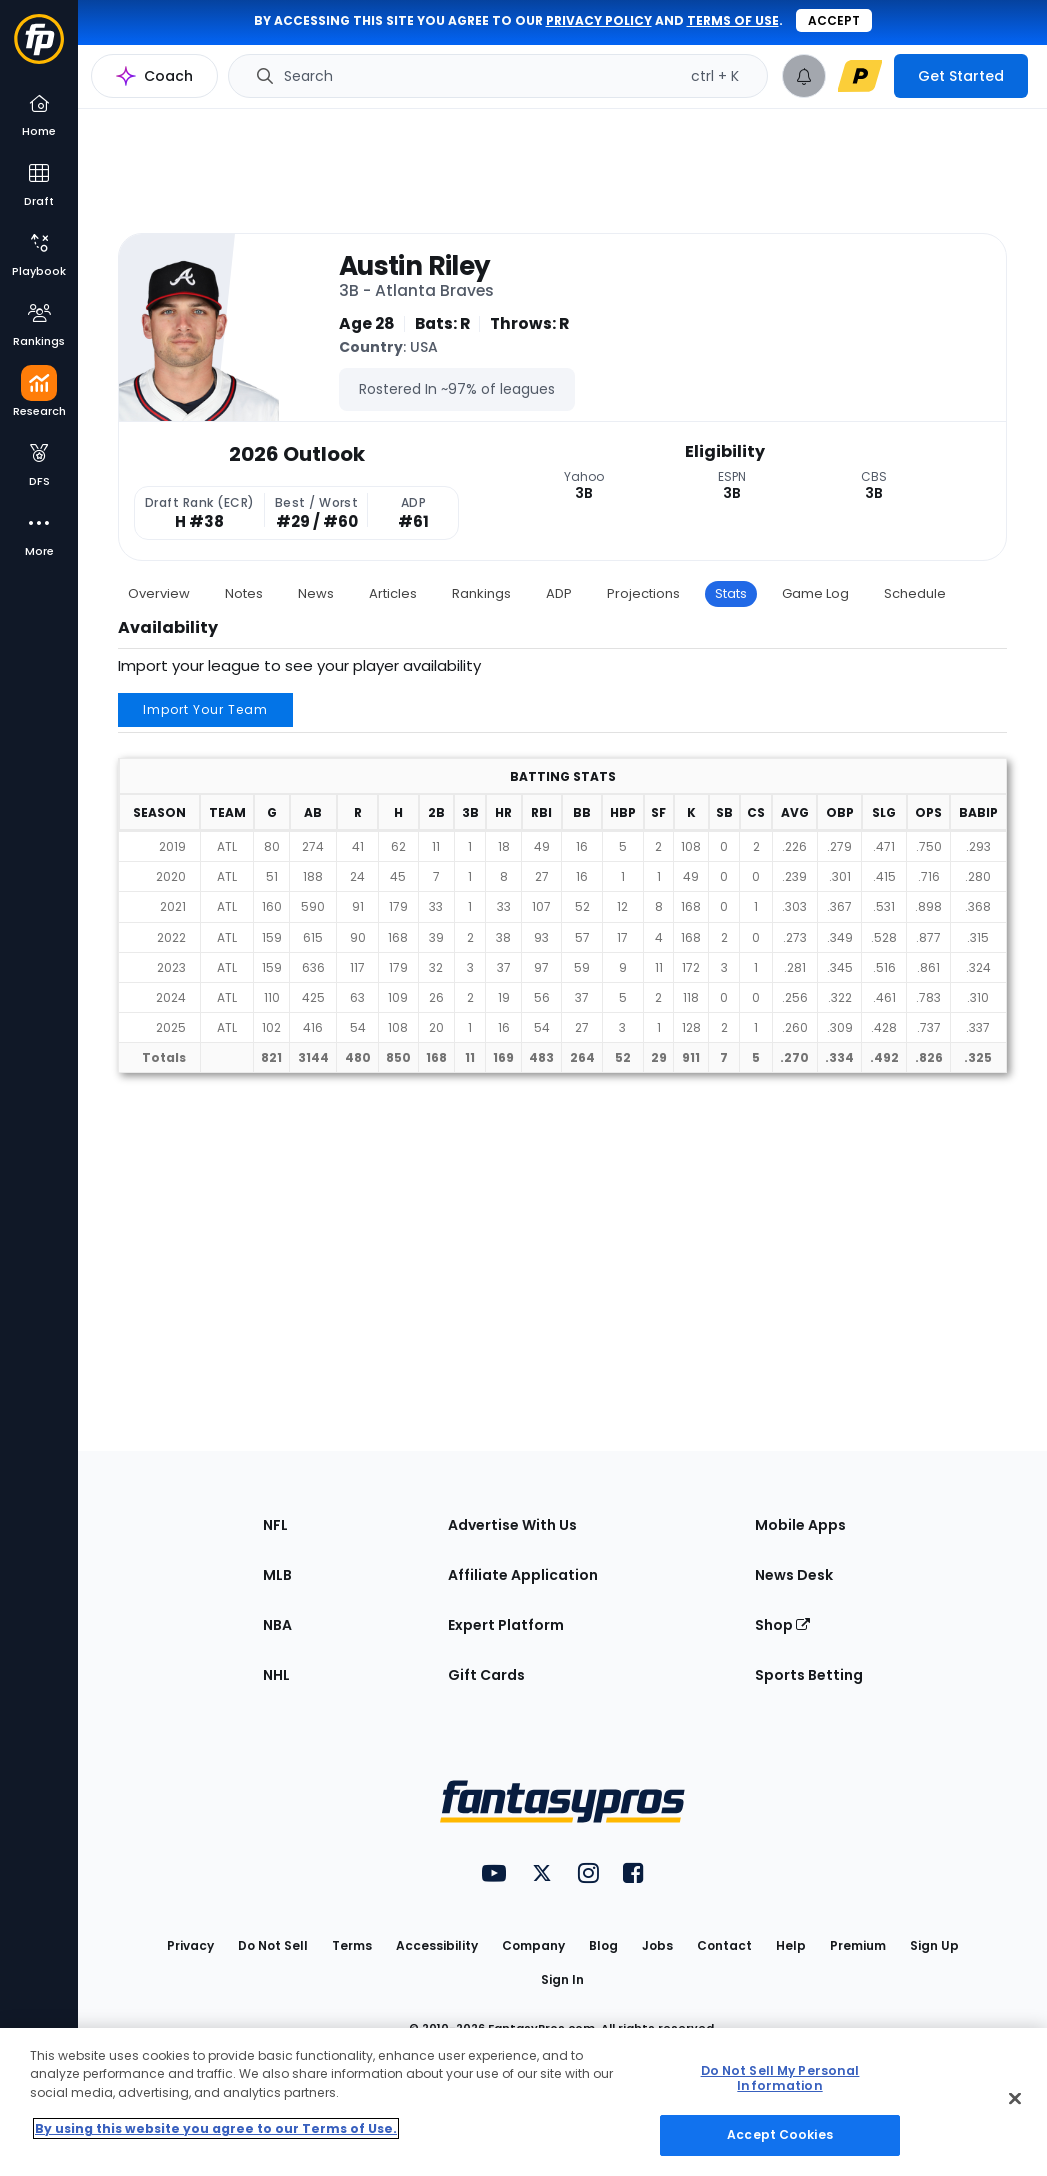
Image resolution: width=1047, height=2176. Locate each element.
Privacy (190, 1945)
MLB (277, 1575)
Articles (393, 593)
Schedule (915, 593)
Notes (244, 593)
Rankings (481, 593)
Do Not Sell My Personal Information (780, 2078)
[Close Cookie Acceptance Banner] (1015, 2099)
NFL (275, 1525)
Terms (352, 1945)
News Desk (794, 1575)
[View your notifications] (804, 76)
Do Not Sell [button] (273, 1945)
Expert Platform (506, 1625)
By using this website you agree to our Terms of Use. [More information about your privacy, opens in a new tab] (216, 2128)
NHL (276, 1675)
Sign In (562, 1979)
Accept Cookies (780, 2134)
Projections (643, 593)
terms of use (733, 20)
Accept (834, 20)
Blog (603, 1945)
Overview (159, 593)
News (316, 593)
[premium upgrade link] (860, 76)
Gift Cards (486, 1675)
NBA (277, 1625)
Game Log (815, 593)
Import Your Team (205, 709)
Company (533, 1945)
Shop (782, 1625)
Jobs (657, 1945)
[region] (523, 2102)
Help (791, 1945)
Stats (731, 593)
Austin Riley (414, 266)
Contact (724, 1945)
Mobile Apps (800, 1525)
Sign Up (934, 1945)
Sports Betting (809, 1675)
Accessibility (437, 1945)
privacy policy (599, 20)
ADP (559, 593)
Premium (858, 1945)
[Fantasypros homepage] (39, 48)
